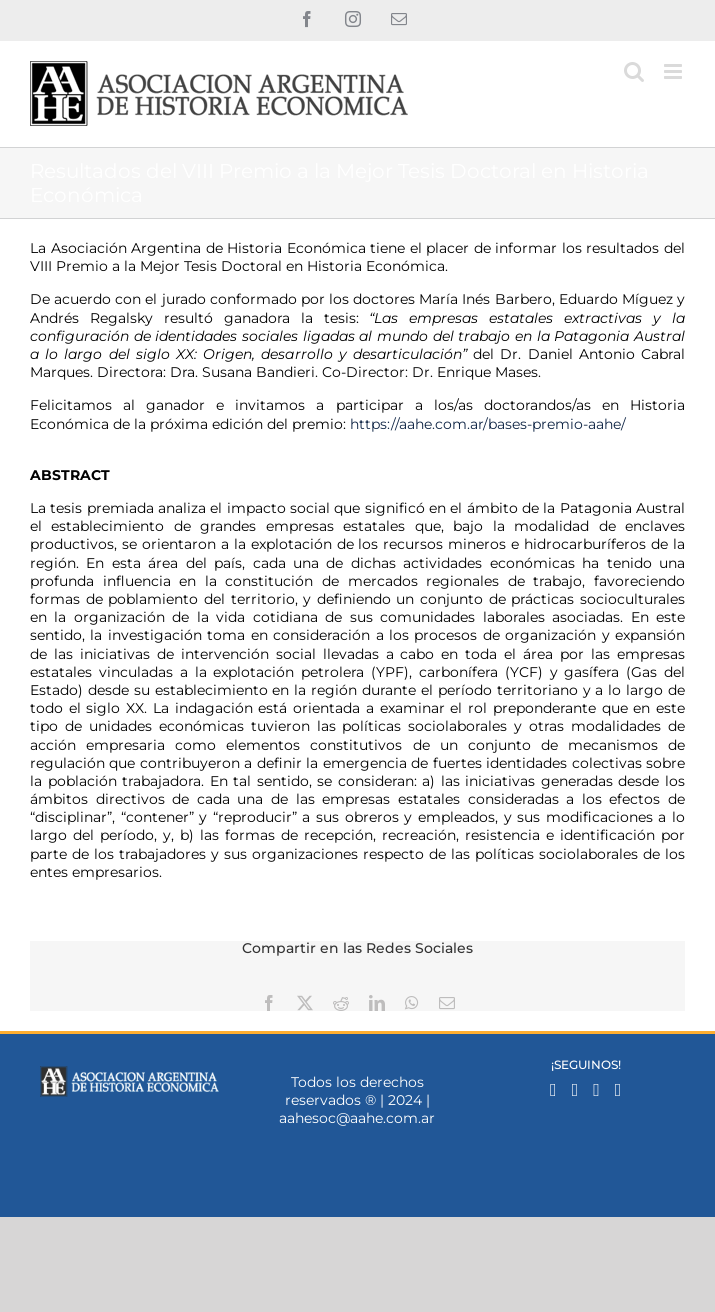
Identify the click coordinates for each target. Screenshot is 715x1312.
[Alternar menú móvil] (674, 71)
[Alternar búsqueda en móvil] (634, 71)
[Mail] (596, 1090)
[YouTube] (618, 1090)
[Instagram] (575, 1090)
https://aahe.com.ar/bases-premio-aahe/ (488, 424)
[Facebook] (553, 1090)
